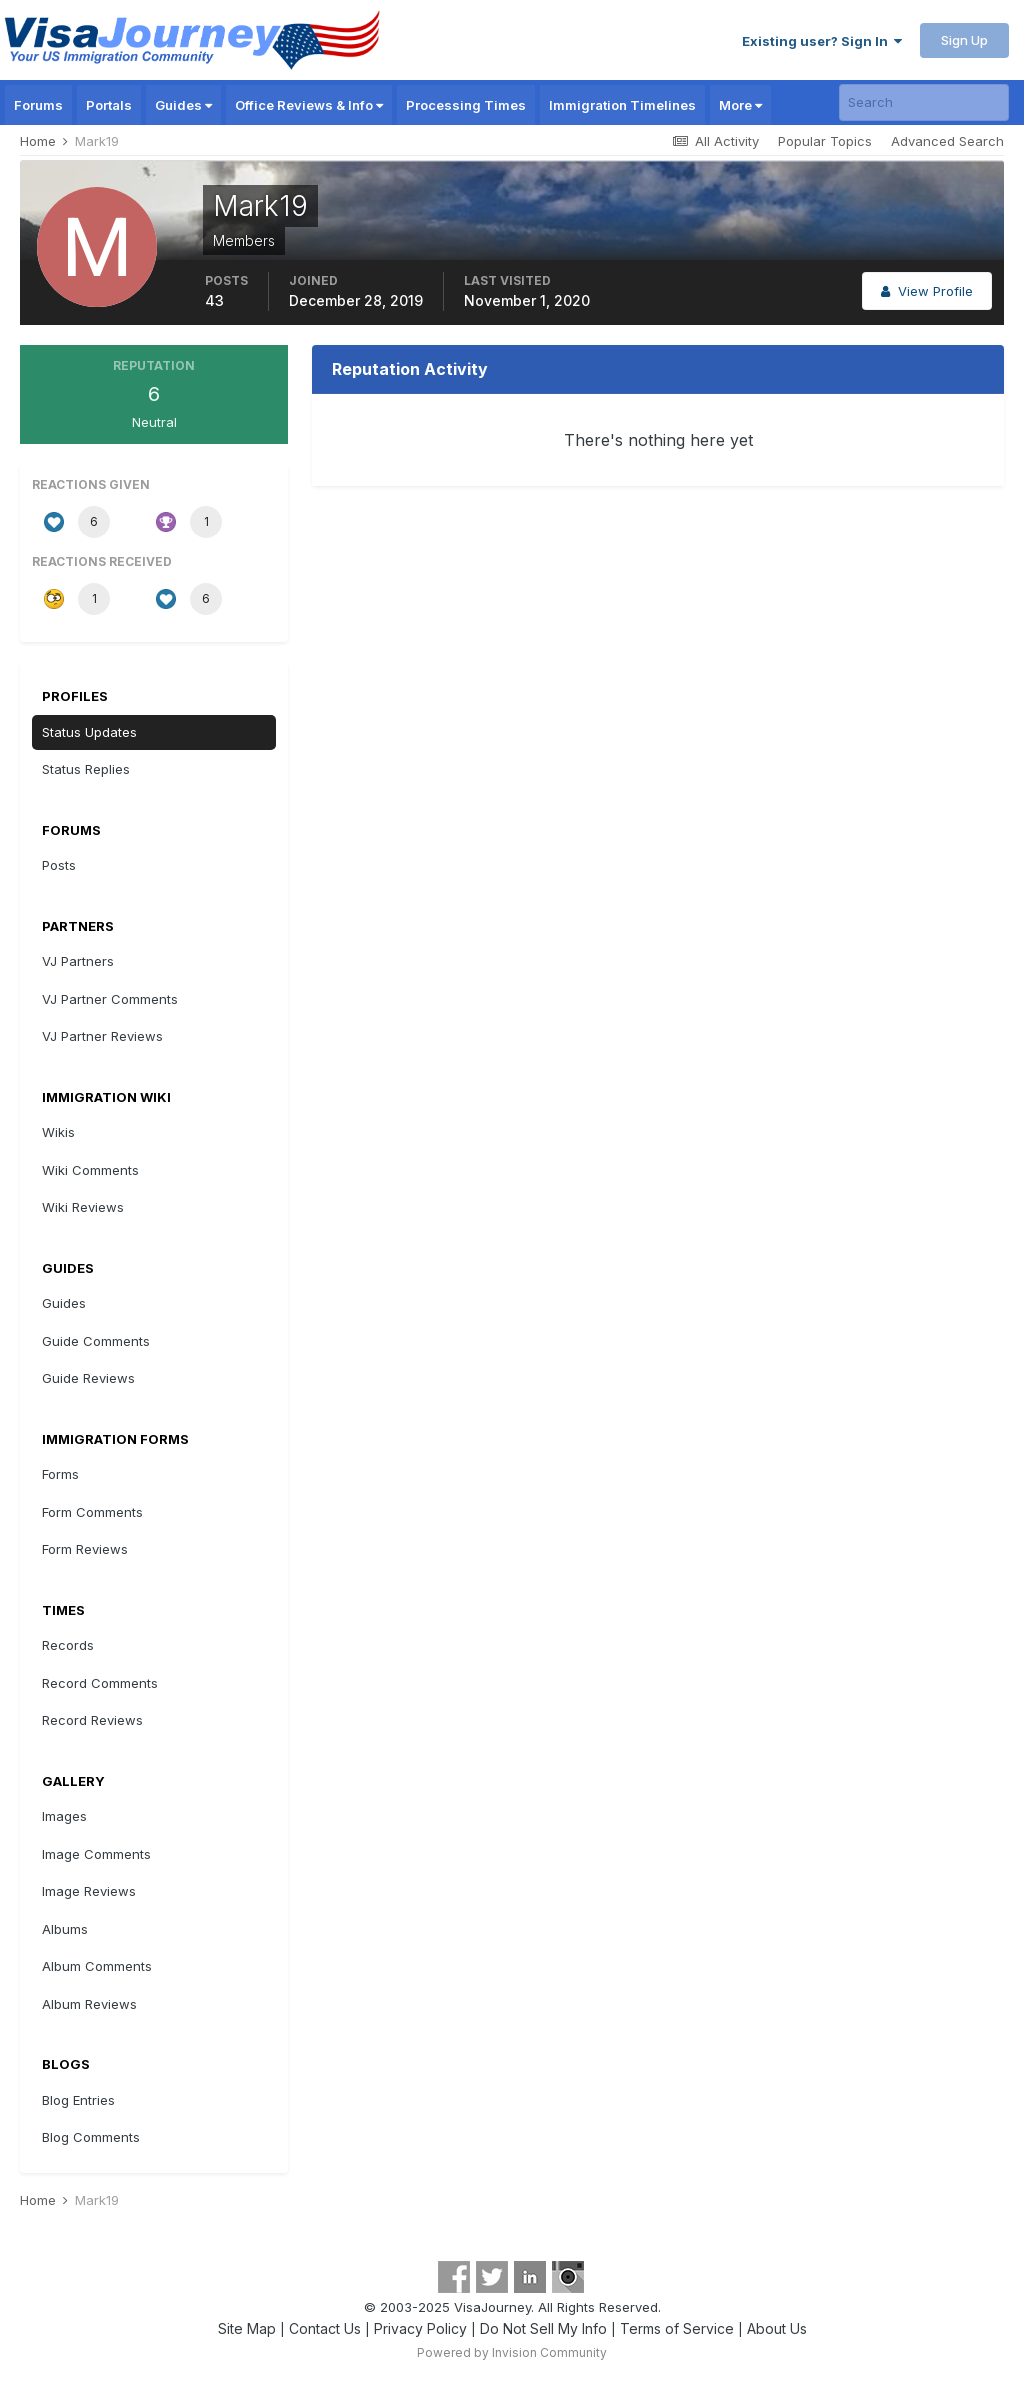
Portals (109, 105)
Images (64, 1816)
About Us (777, 2328)
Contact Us (325, 2328)
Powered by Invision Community (512, 2352)
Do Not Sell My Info (543, 2328)
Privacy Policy (420, 2328)
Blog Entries (78, 2100)
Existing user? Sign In (822, 41)
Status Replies (86, 769)
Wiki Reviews (83, 1207)
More (740, 105)
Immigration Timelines (622, 105)
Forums (38, 105)
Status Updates (89, 732)
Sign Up (964, 40)
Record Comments (100, 1683)
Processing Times (466, 105)
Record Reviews (92, 1720)
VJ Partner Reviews (102, 1036)
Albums (65, 1929)
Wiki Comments (90, 1170)
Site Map (247, 2328)
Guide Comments (96, 1341)
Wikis (58, 1132)
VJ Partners (78, 961)
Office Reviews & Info (309, 105)
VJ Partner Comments (110, 999)
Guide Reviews (88, 1378)
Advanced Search (947, 141)
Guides (183, 105)
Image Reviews (89, 1891)
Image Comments (96, 1854)
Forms (60, 1474)
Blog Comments (91, 2137)
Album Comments (97, 1966)
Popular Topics (825, 141)
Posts (59, 865)
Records (68, 1645)
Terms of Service (677, 2328)
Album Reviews (89, 2004)
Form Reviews (85, 1549)
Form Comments (92, 1512)
